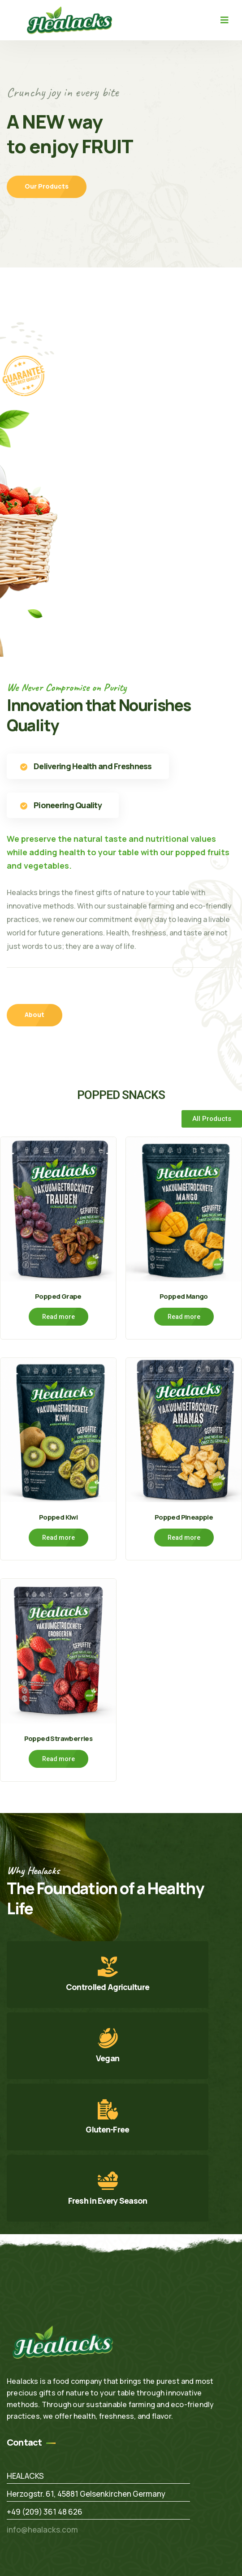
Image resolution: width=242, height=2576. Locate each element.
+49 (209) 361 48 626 (44, 2512)
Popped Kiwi (58, 1517)
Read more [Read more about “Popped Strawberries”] (58, 1758)
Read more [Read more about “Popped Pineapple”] (184, 1537)
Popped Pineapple (184, 1517)
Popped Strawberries (58, 1738)
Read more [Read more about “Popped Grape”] (58, 1316)
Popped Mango (184, 1296)
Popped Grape (58, 1296)
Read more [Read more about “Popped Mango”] (184, 1316)
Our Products (47, 186)
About (34, 1014)
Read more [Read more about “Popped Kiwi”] (58, 1537)
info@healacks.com (42, 2529)
